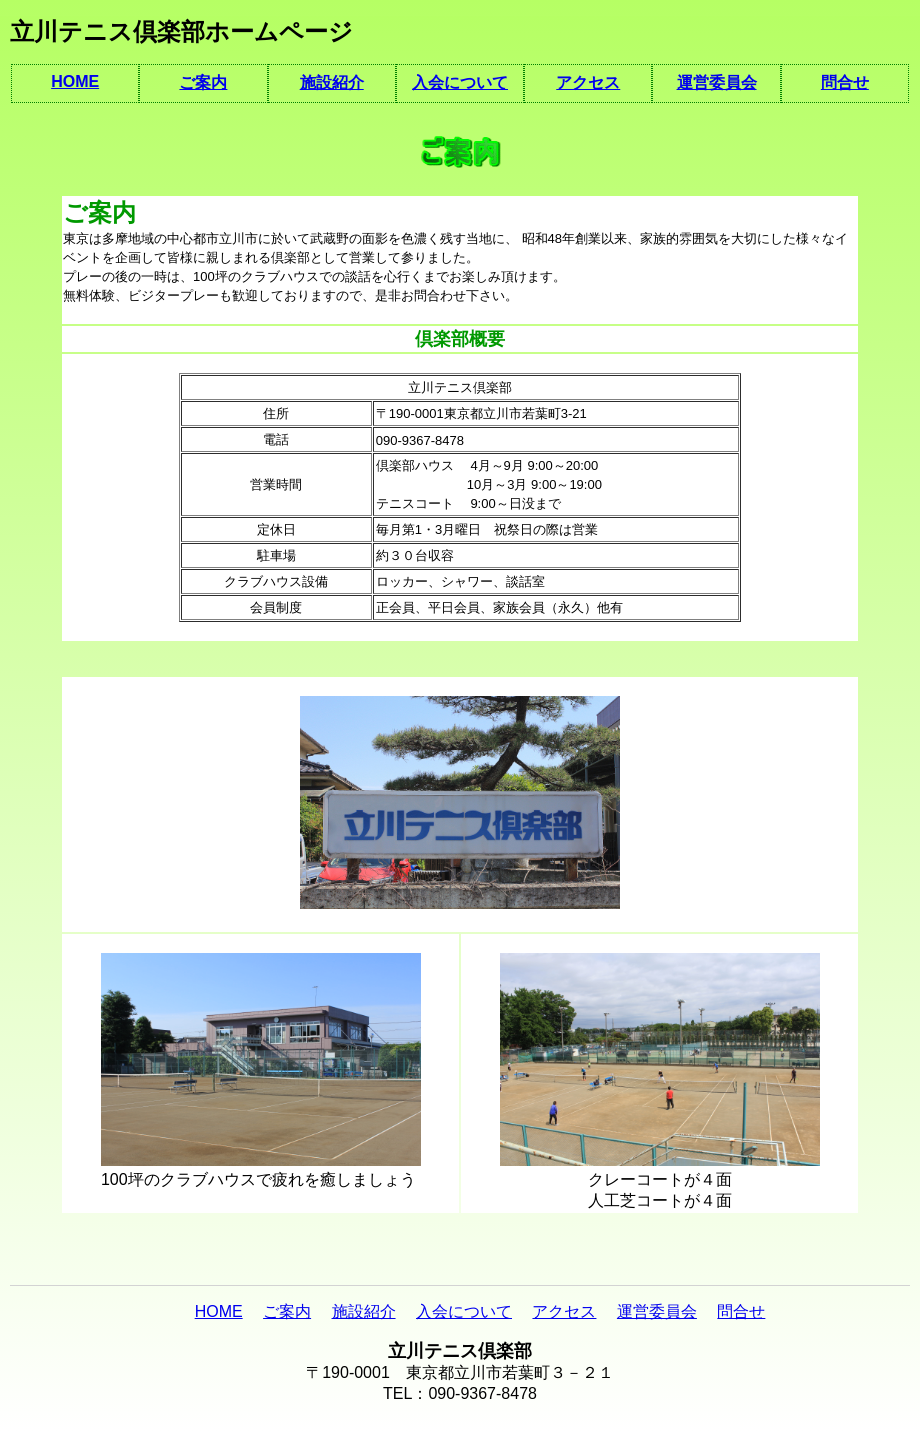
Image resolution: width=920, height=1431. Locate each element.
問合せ (845, 82)
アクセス (588, 82)
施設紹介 (332, 82)
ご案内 (203, 82)
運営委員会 (717, 82)
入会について (460, 82)
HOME (75, 81)
